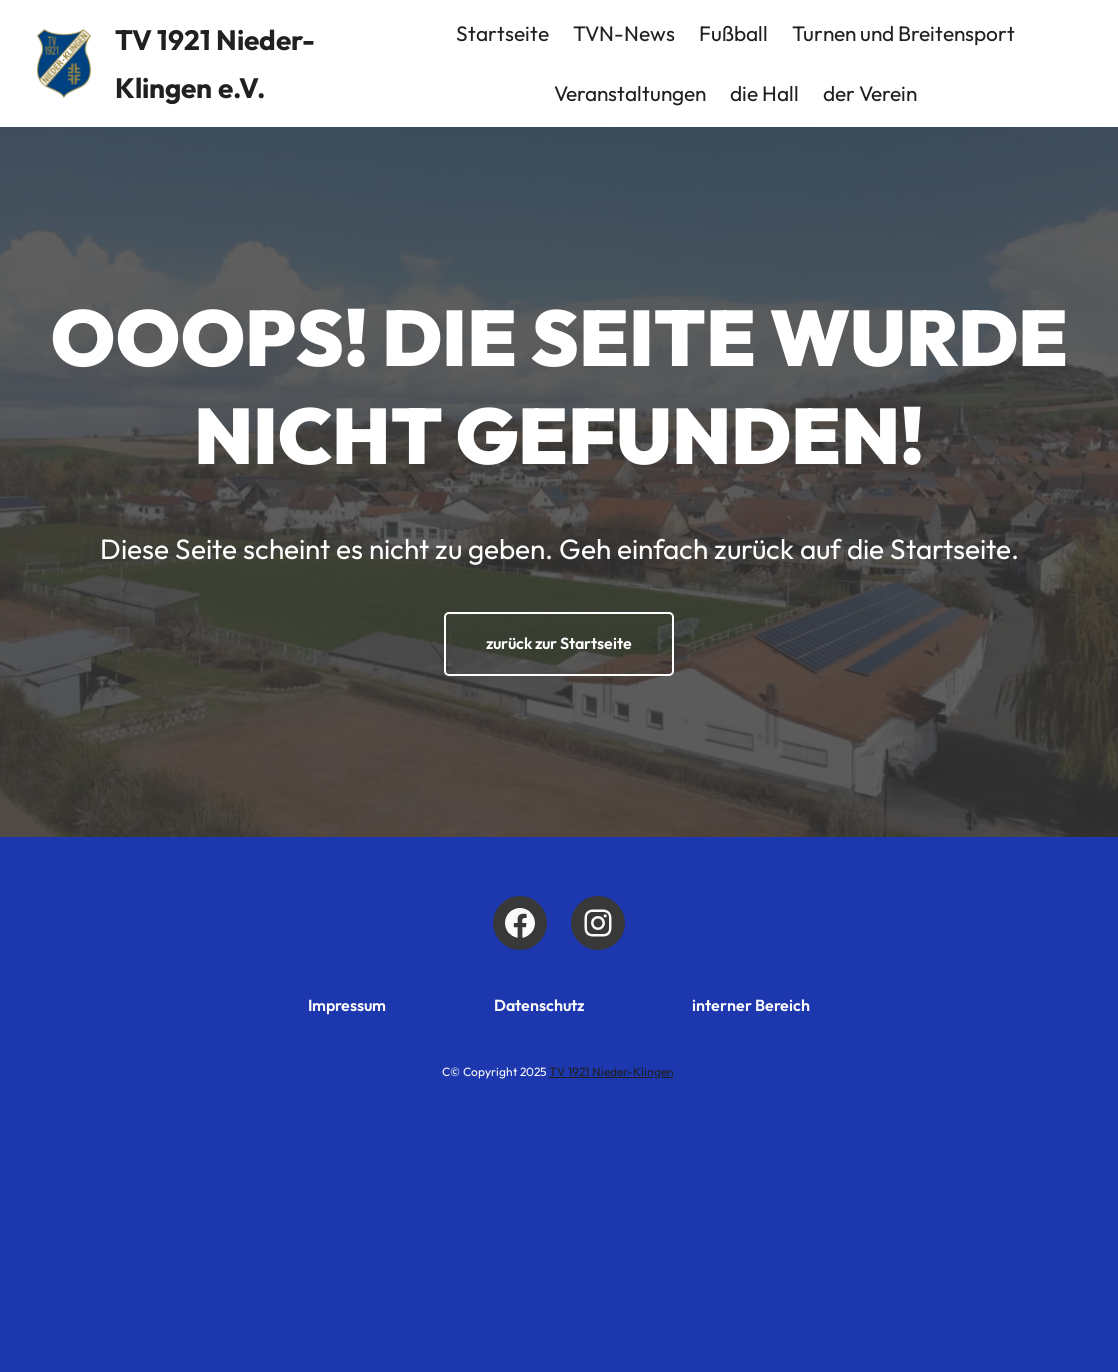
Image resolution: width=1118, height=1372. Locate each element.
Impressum (347, 1005)
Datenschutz (539, 1005)
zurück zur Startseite (559, 643)
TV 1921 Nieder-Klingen (611, 1071)
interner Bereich (751, 1005)
